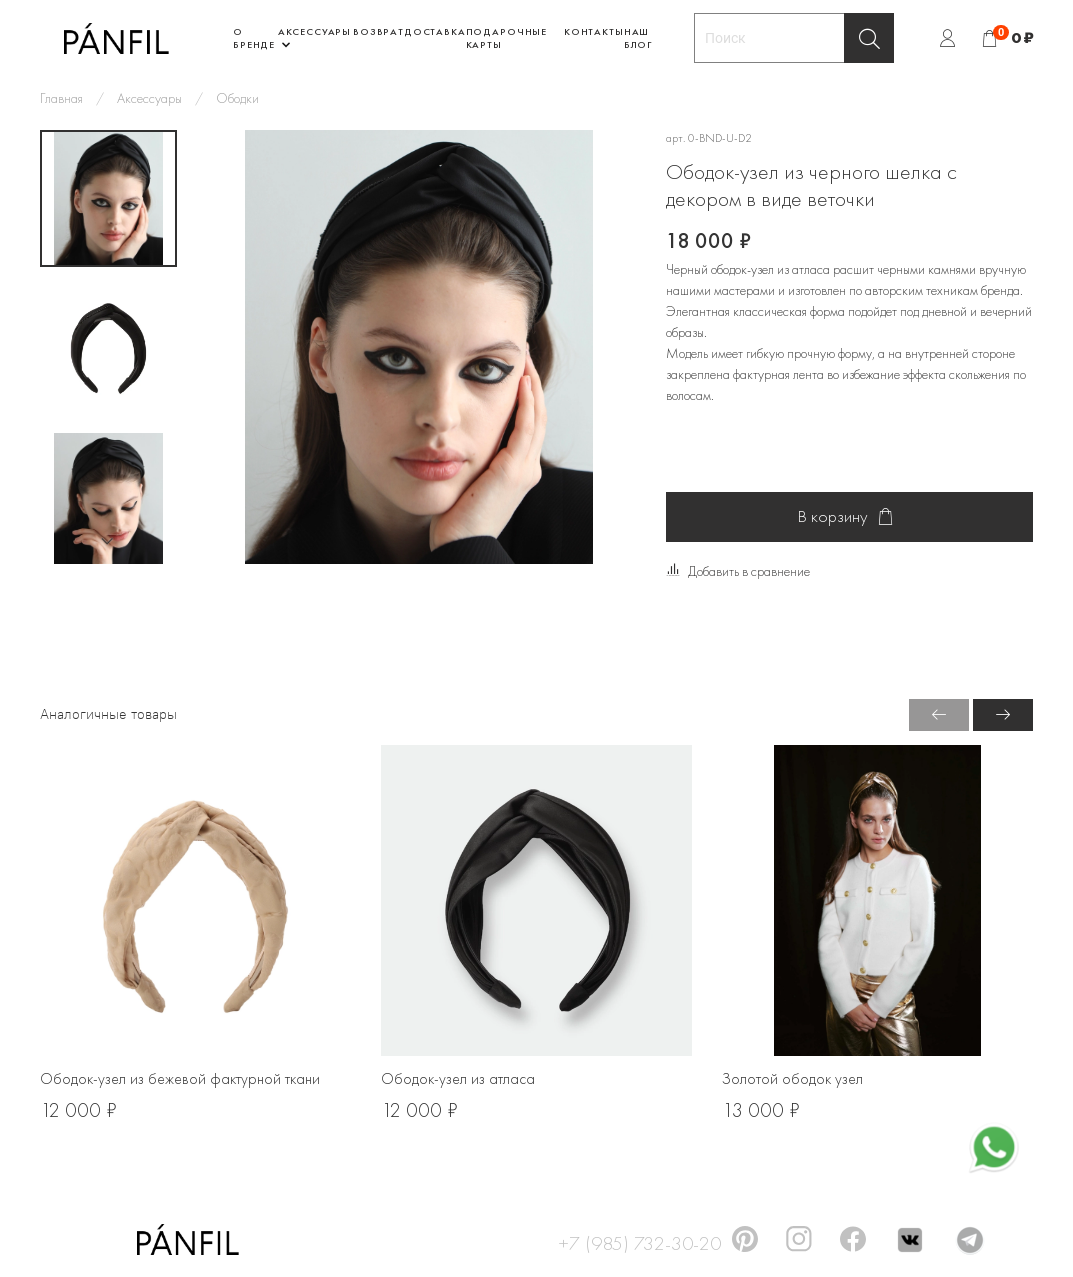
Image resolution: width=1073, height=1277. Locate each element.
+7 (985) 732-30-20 (639, 1240)
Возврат (378, 31)
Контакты (594, 31)
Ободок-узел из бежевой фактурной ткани (180, 1079)
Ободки (237, 98)
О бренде (254, 38)
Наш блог (638, 38)
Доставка (435, 31)
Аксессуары (149, 98)
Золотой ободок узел (792, 1079)
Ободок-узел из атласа (458, 1079)
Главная (61, 98)
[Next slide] (109, 541)
